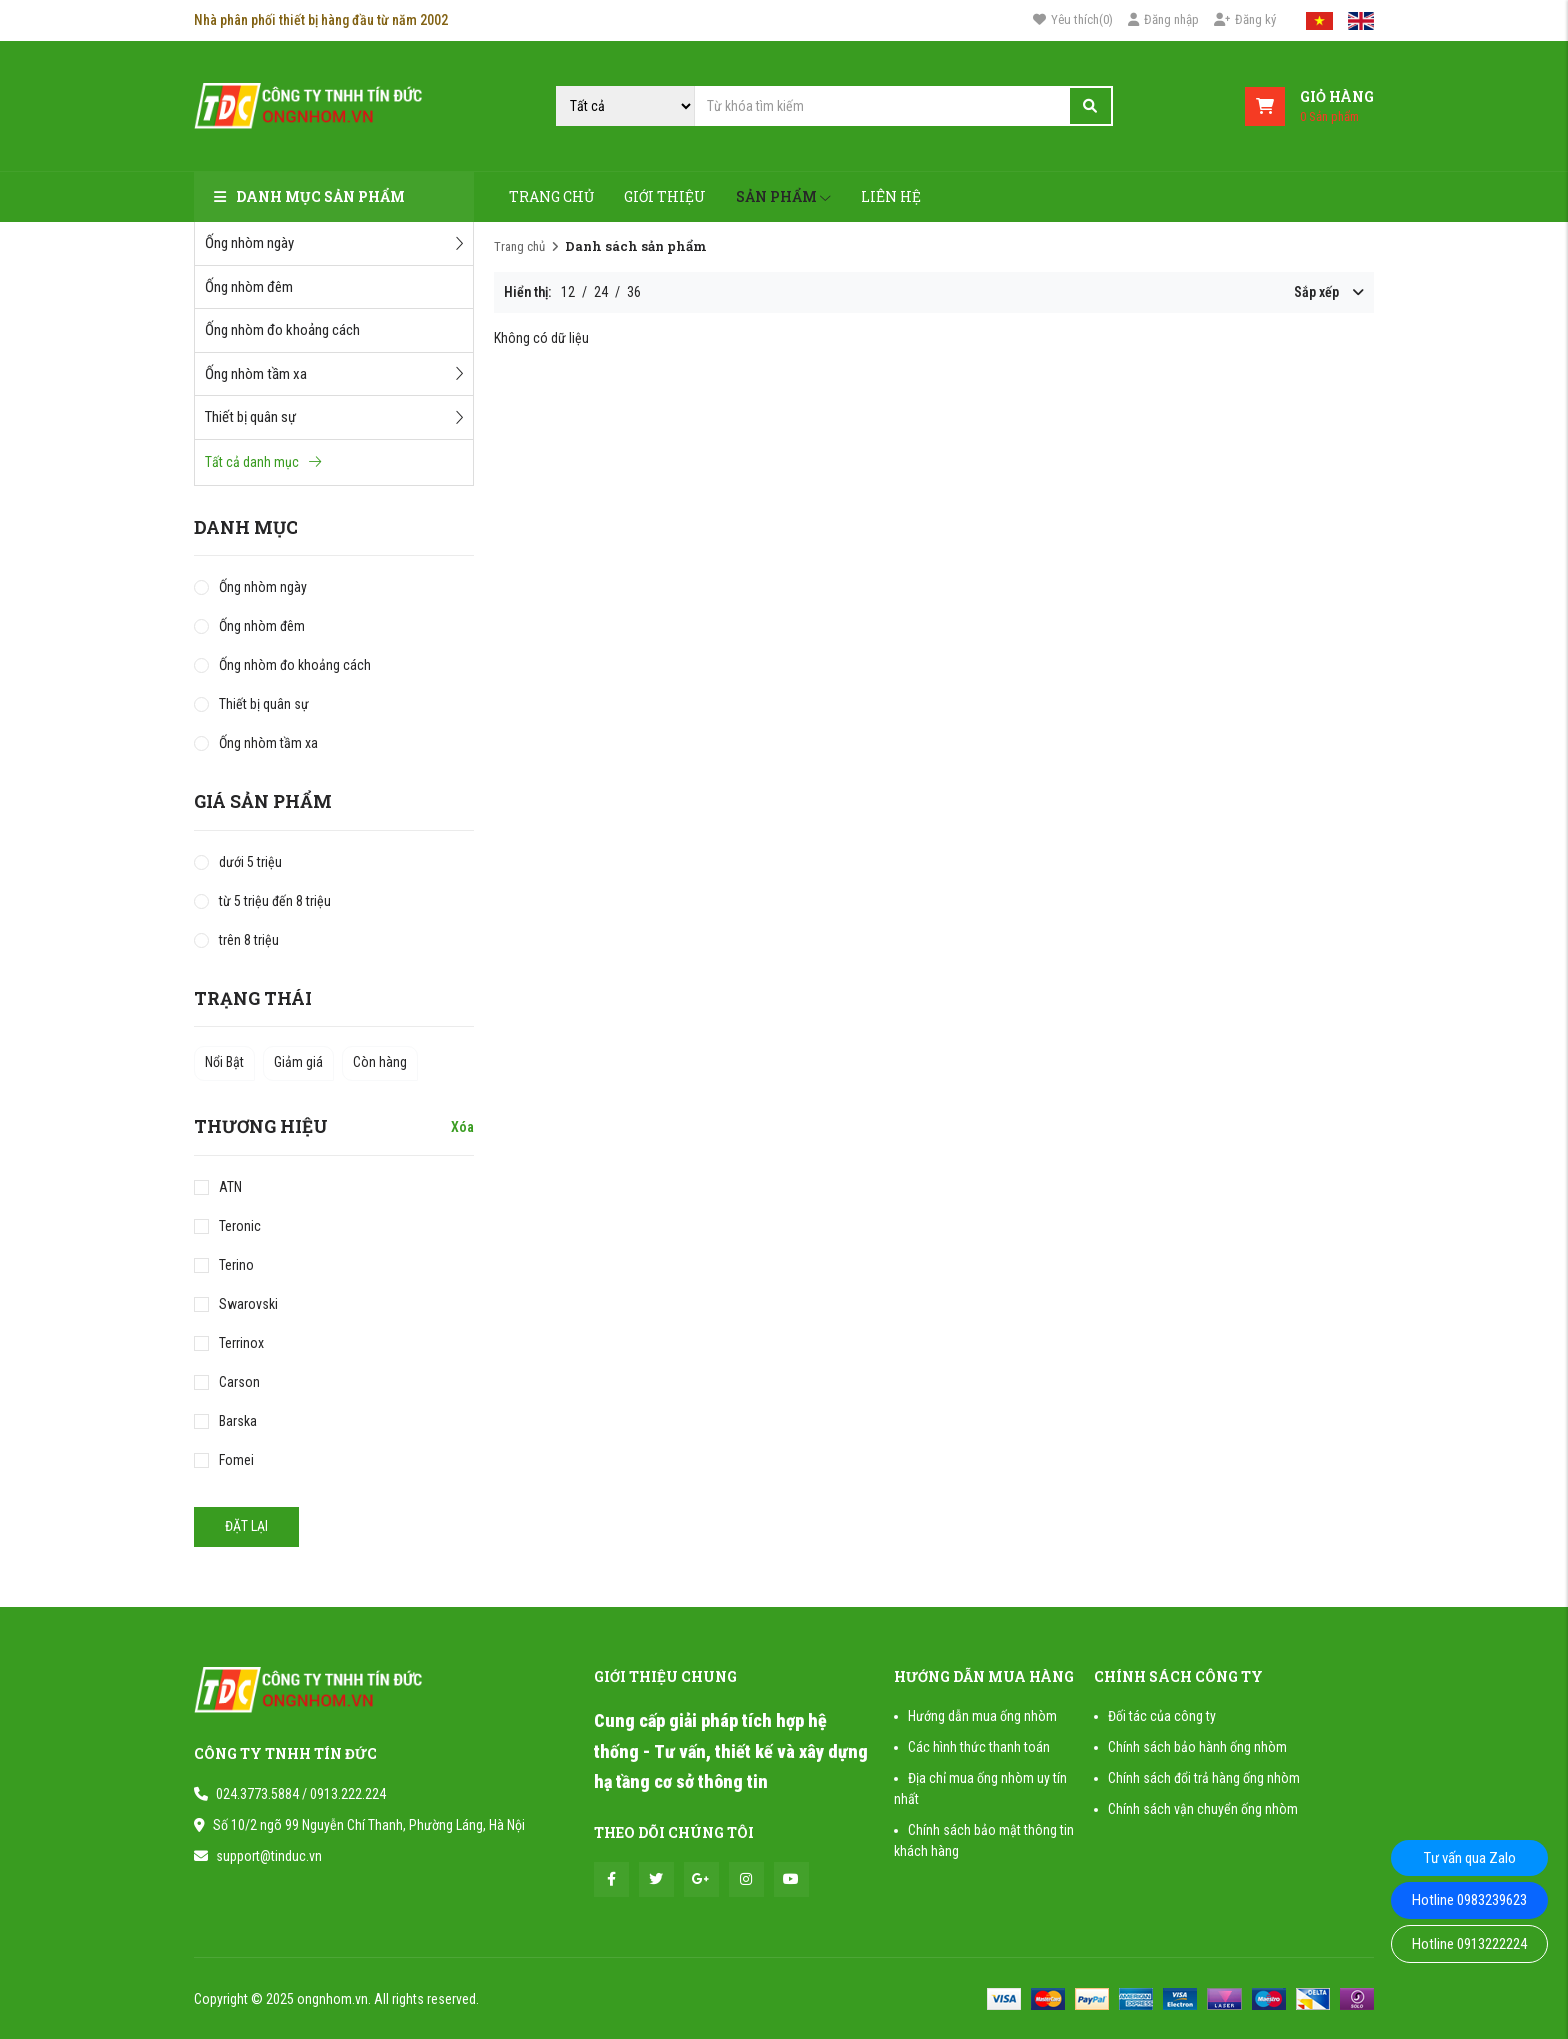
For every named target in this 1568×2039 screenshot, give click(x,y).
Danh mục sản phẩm (309, 196)
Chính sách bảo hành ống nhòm (1197, 1747)
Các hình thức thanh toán (979, 1747)
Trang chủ (551, 196)
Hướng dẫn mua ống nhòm (982, 1716)
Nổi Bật (224, 1062)
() (1073, 20)
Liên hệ (891, 196)
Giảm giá (298, 1062)
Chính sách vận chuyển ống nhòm (1203, 1809)
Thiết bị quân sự (334, 417)
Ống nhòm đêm (249, 287)
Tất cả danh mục (263, 462)
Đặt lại (246, 1526)
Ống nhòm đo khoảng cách (282, 330)
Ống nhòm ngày (334, 243)
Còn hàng (380, 1062)
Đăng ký (1245, 19)
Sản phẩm (783, 196)
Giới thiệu (665, 196)
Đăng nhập (1163, 19)
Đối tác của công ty (1162, 1716)
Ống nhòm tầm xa (334, 374)
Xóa (462, 1127)
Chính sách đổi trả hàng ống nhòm (1204, 1778)
